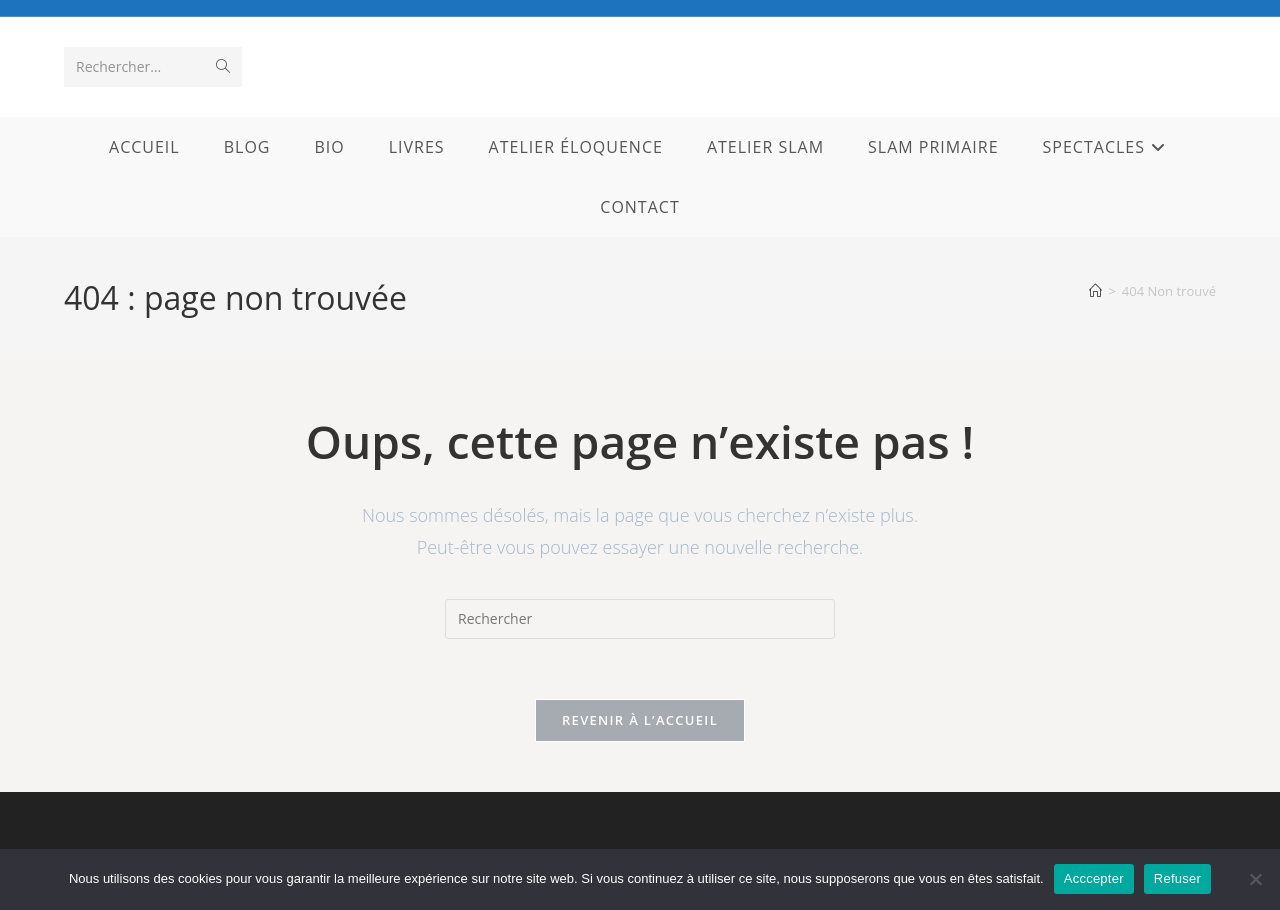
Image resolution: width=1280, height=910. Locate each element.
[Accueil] (1095, 291)
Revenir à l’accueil (640, 720)
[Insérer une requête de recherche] (640, 619)
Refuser (1177, 878)
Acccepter (1094, 878)
